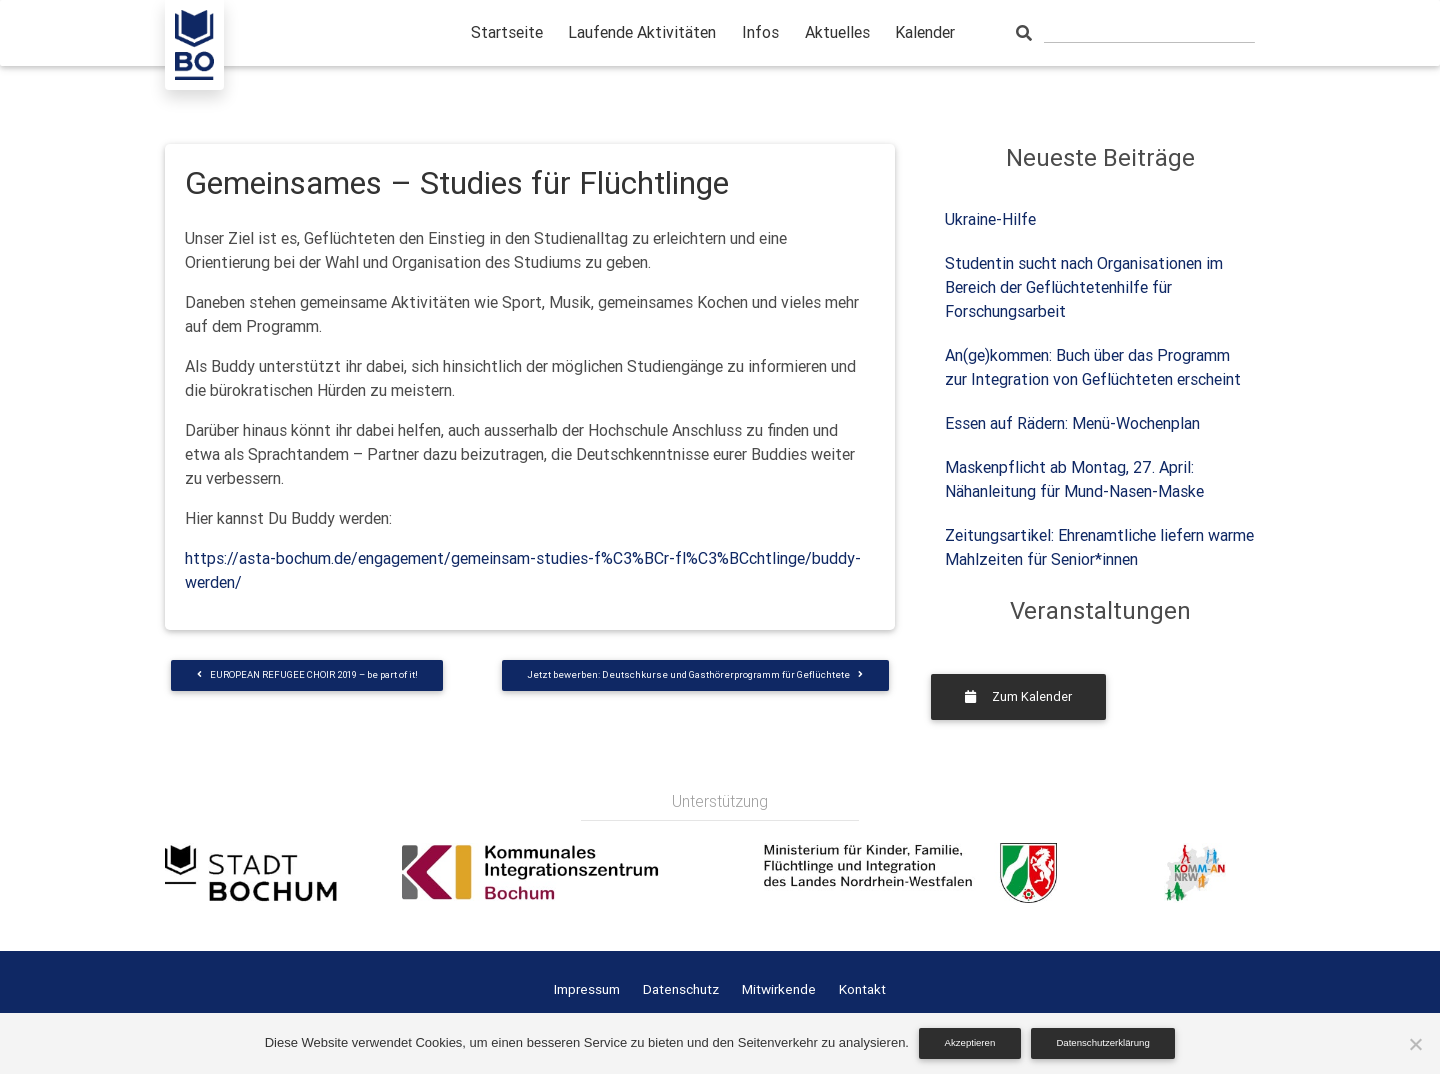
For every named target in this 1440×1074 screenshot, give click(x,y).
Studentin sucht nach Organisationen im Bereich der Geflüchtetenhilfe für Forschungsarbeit (1084, 287)
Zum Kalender (1018, 696)
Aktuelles (837, 32)
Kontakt (862, 989)
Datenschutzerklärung (1102, 1042)
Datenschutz (681, 989)
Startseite (507, 32)
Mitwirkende (779, 989)
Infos (760, 32)
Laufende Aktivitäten (642, 32)
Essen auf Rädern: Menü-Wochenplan (1072, 423)
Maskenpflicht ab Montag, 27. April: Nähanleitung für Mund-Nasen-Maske (1074, 479)
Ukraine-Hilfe (990, 219)
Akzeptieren (970, 1042)
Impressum (587, 989)
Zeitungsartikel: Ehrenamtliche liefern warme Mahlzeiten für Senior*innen (1099, 547)
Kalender (925, 32)
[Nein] (1415, 1044)
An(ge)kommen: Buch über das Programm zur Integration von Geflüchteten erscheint (1093, 367)
